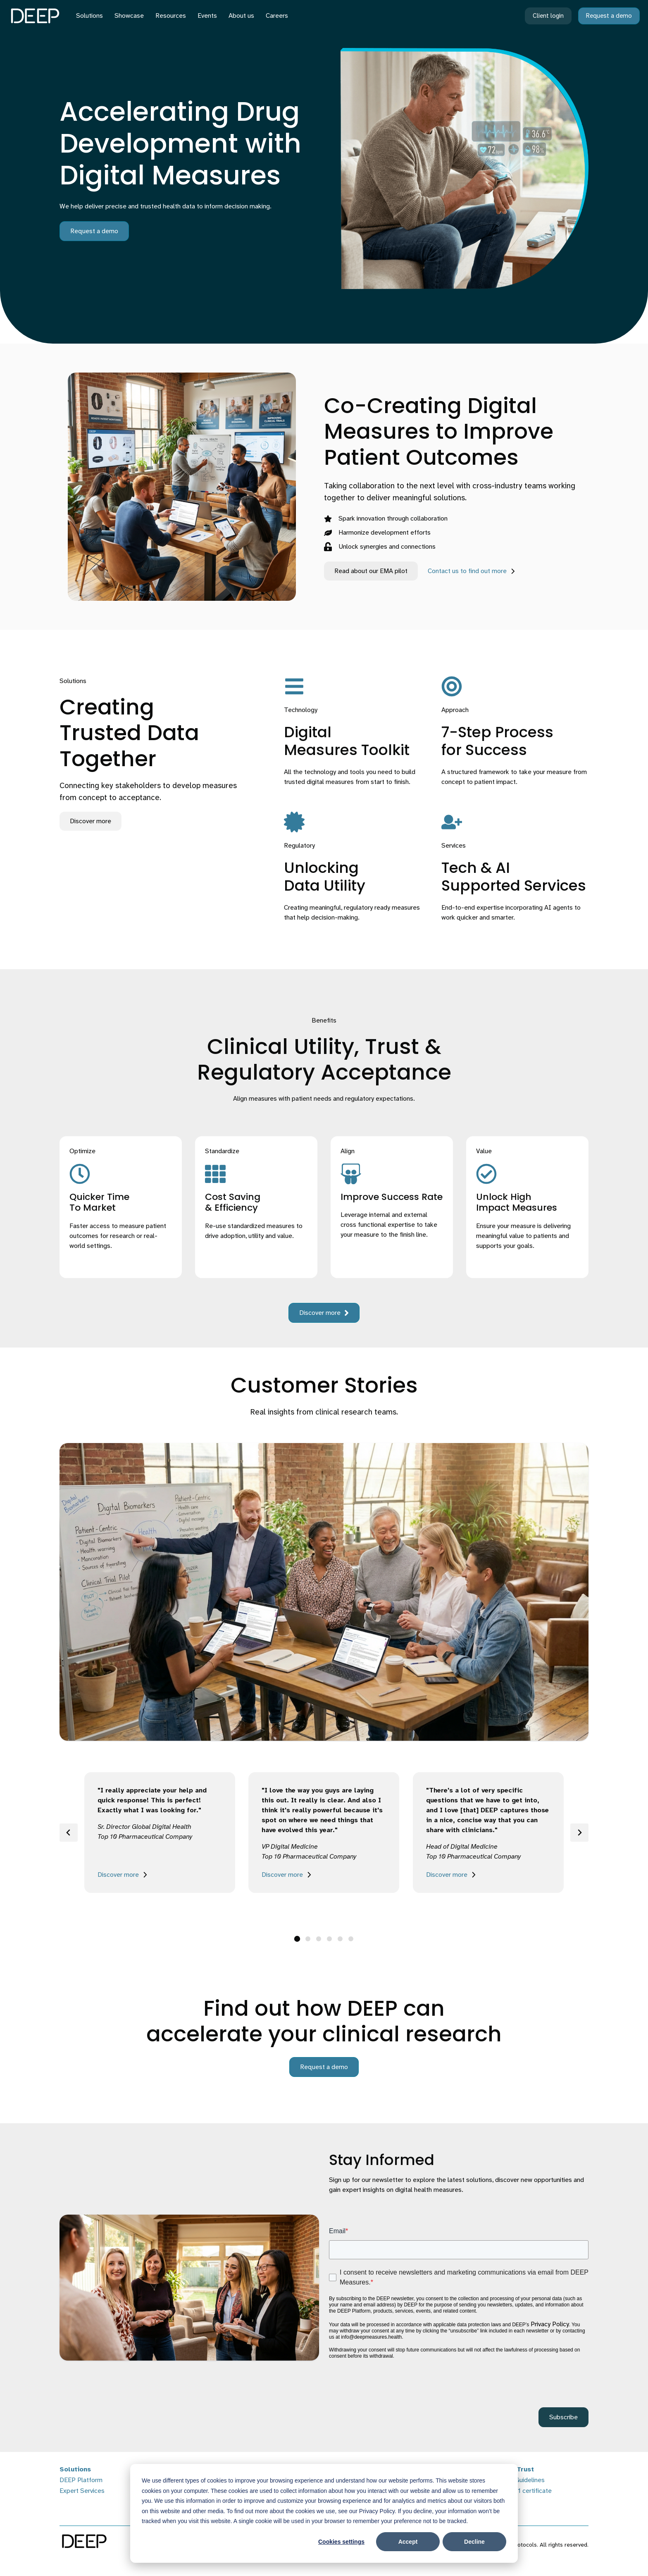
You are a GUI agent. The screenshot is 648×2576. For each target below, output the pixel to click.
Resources (170, 15)
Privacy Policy (550, 2324)
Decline (474, 2541)
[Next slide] (579, 1832)
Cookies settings (341, 2541)
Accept (408, 2541)
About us (241, 15)
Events (207, 15)
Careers (277, 15)
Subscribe (563, 2417)
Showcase (129, 15)
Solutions (89, 15)
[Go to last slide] (69, 1832)
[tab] (297, 1939)
